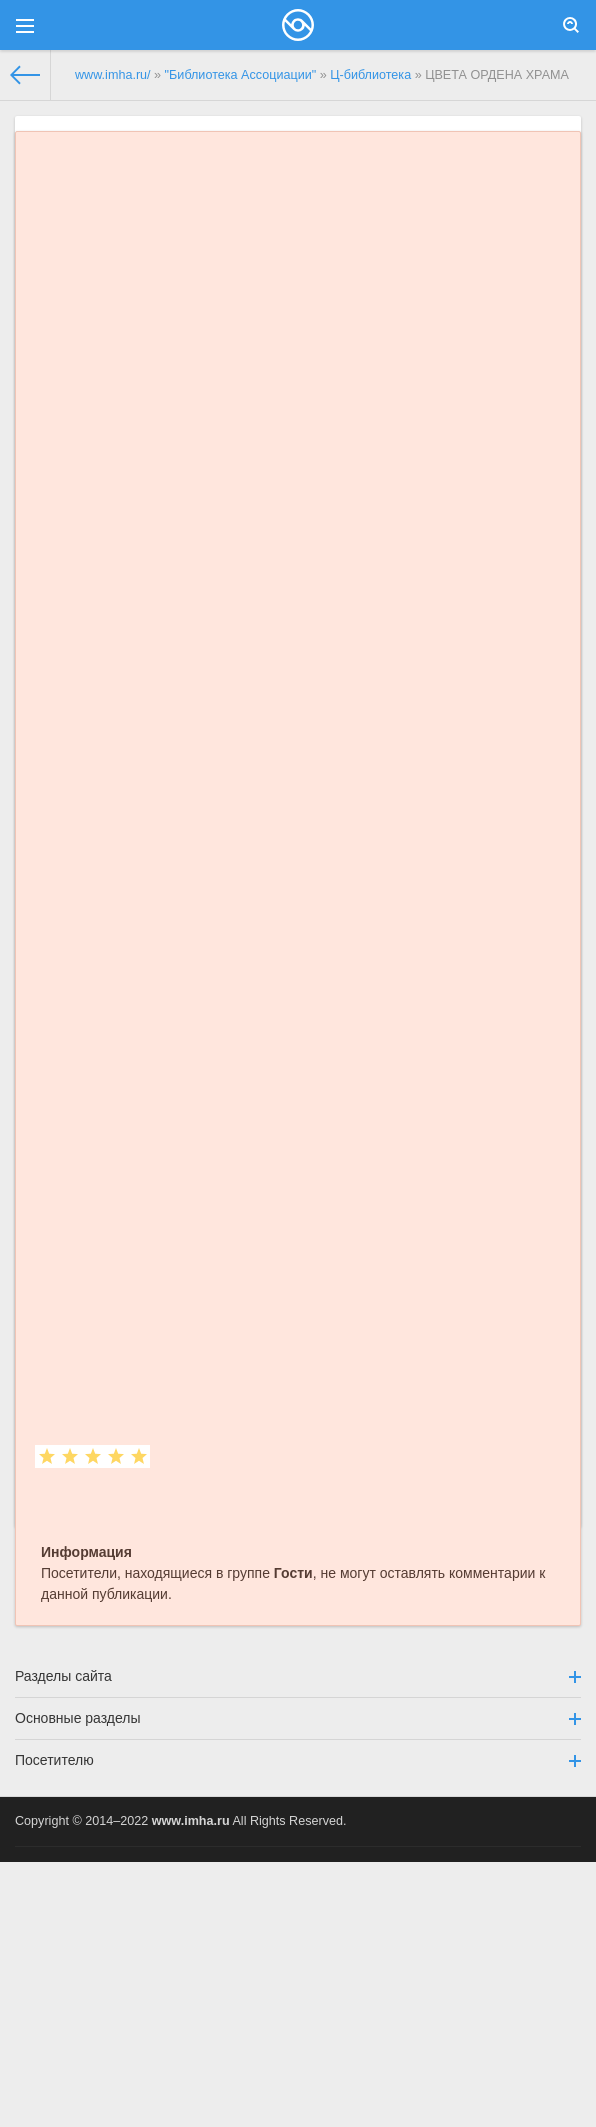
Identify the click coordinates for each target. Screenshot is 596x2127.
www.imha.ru (191, 1821)
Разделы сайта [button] (298, 1676)
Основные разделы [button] (298, 1718)
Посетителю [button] (298, 1760)
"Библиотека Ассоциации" (241, 75)
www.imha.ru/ (113, 75)
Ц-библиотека (370, 75)
